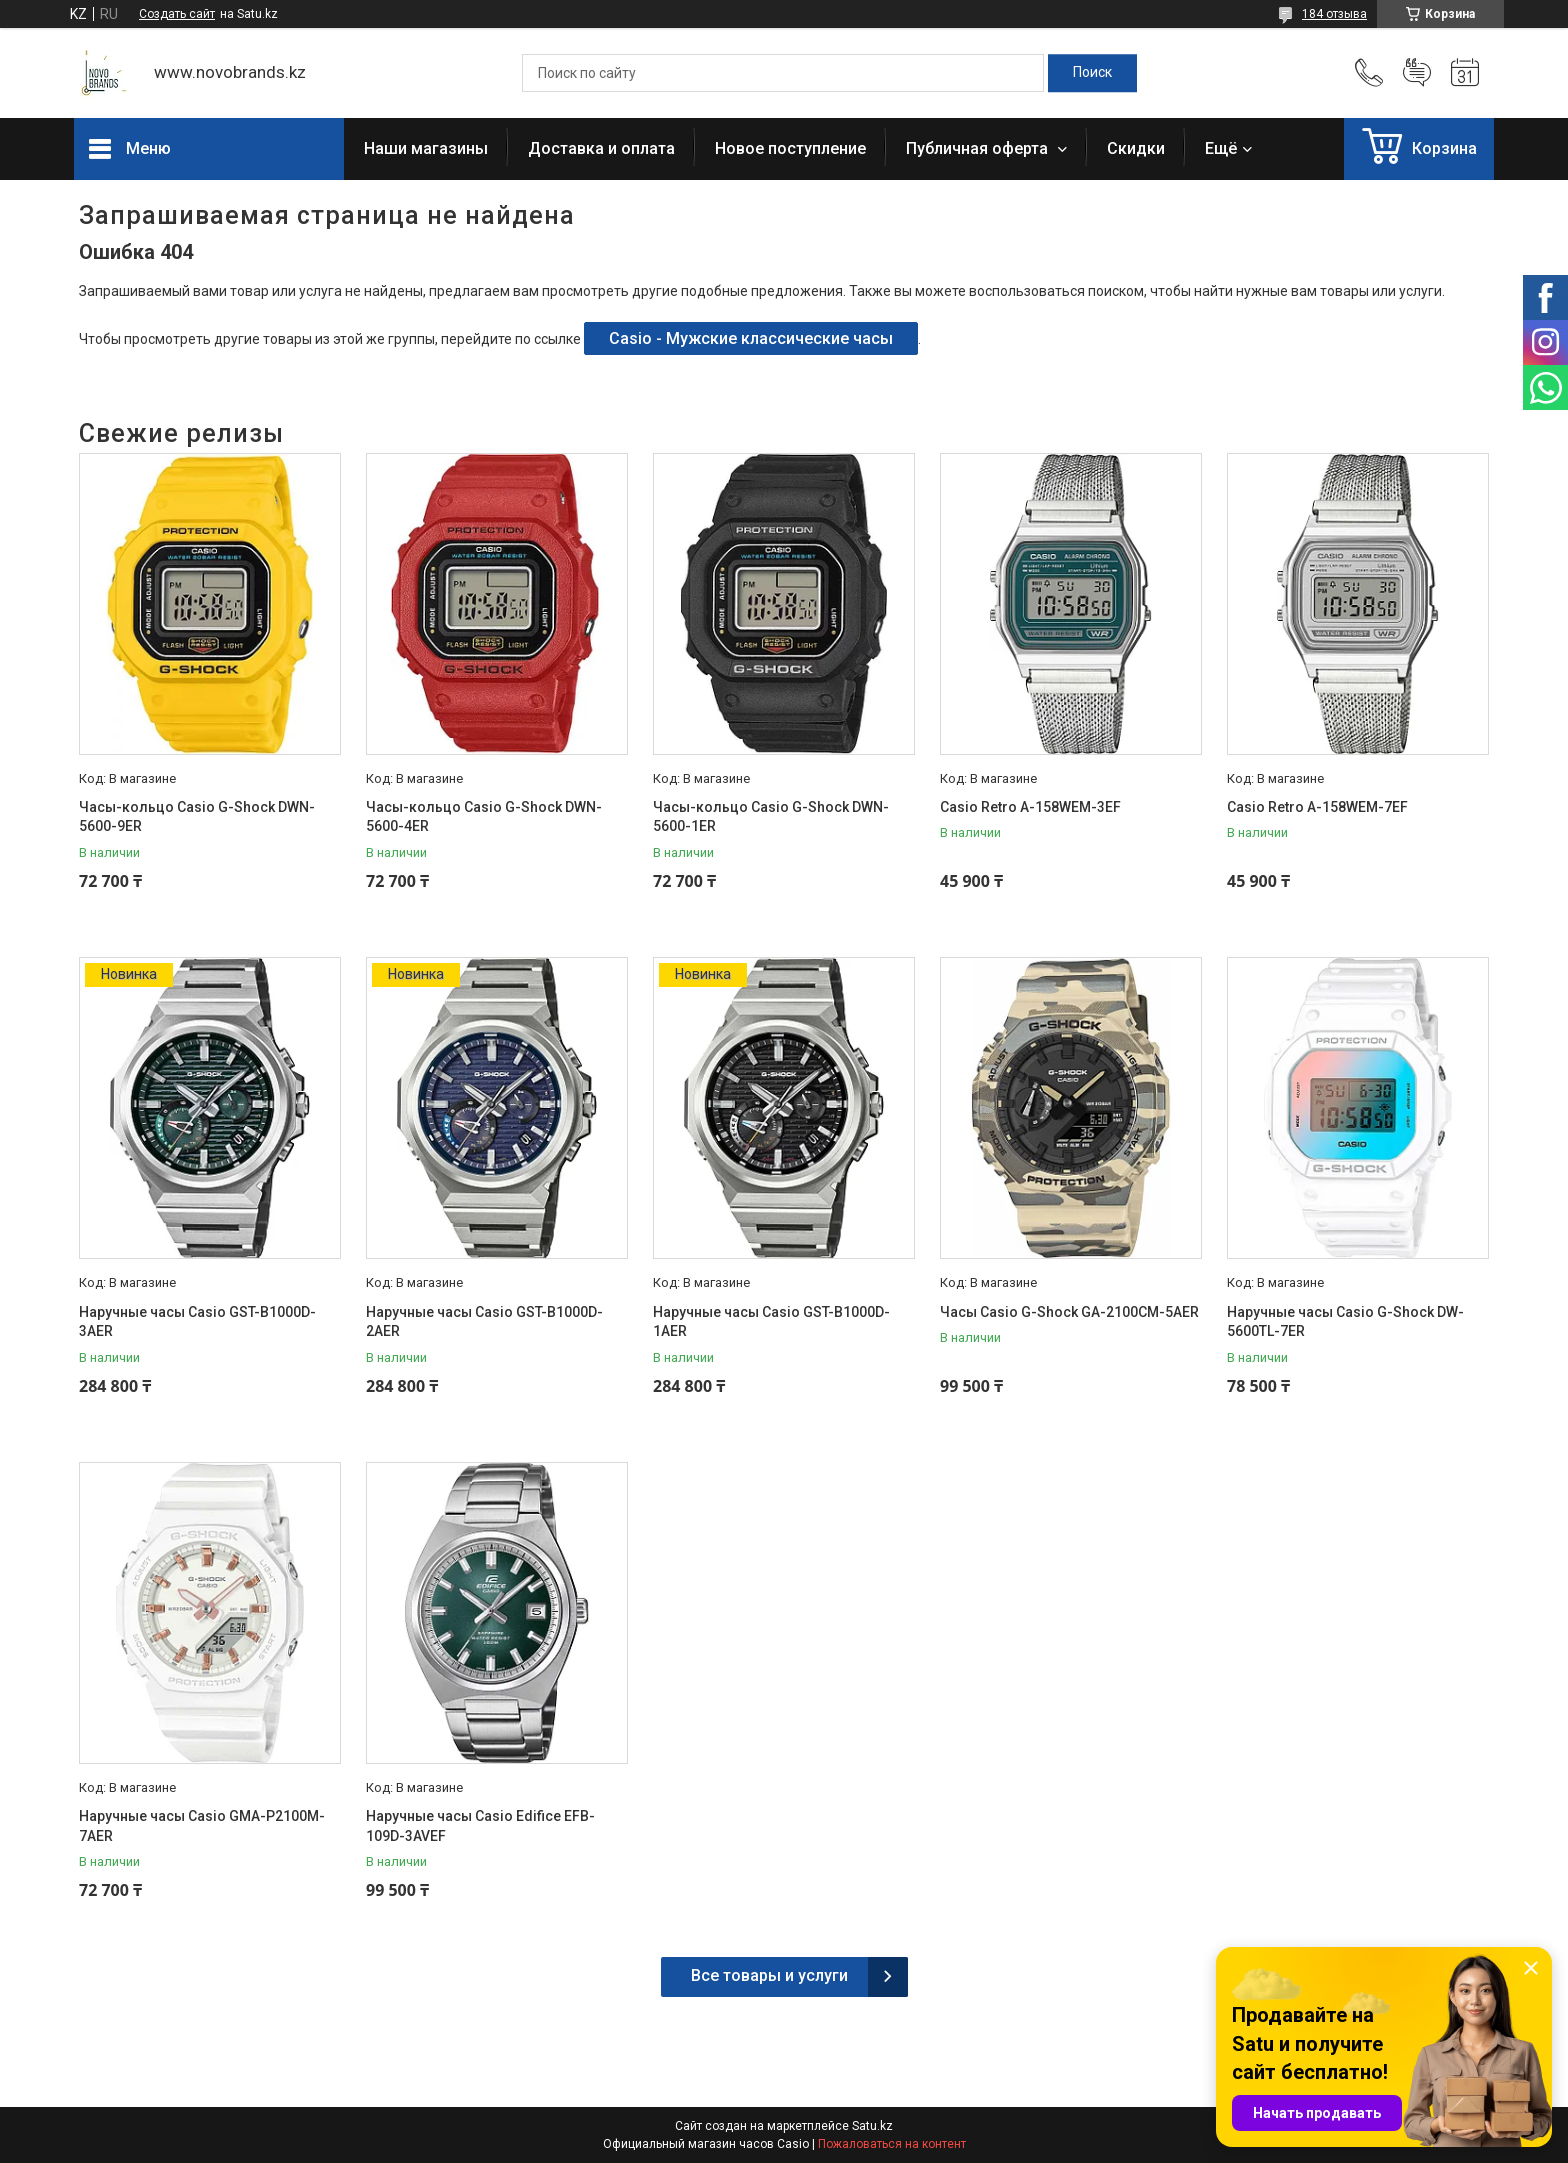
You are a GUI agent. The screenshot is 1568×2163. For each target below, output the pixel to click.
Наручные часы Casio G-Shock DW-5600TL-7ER (1345, 1322)
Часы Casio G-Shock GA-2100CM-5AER (1069, 1312)
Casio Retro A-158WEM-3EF (1030, 807)
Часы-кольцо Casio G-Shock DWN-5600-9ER (197, 817)
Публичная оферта (979, 148)
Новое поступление (790, 148)
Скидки (1136, 148)
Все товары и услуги (769, 1975)
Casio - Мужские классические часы (751, 338)
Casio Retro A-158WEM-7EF (1317, 807)
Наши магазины (426, 148)
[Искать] (1092, 73)
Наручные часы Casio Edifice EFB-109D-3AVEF (480, 1826)
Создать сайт (177, 14)
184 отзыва (1334, 14)
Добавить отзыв (1417, 73)
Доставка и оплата (601, 148)
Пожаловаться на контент (892, 2144)
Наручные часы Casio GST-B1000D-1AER (771, 1322)
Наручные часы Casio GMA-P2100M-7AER (202, 1826)
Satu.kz (872, 2126)
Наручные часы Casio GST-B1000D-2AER (484, 1322)
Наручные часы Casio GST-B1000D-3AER (197, 1322)
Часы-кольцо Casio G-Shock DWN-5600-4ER (484, 817)
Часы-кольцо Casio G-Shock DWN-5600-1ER (771, 817)
